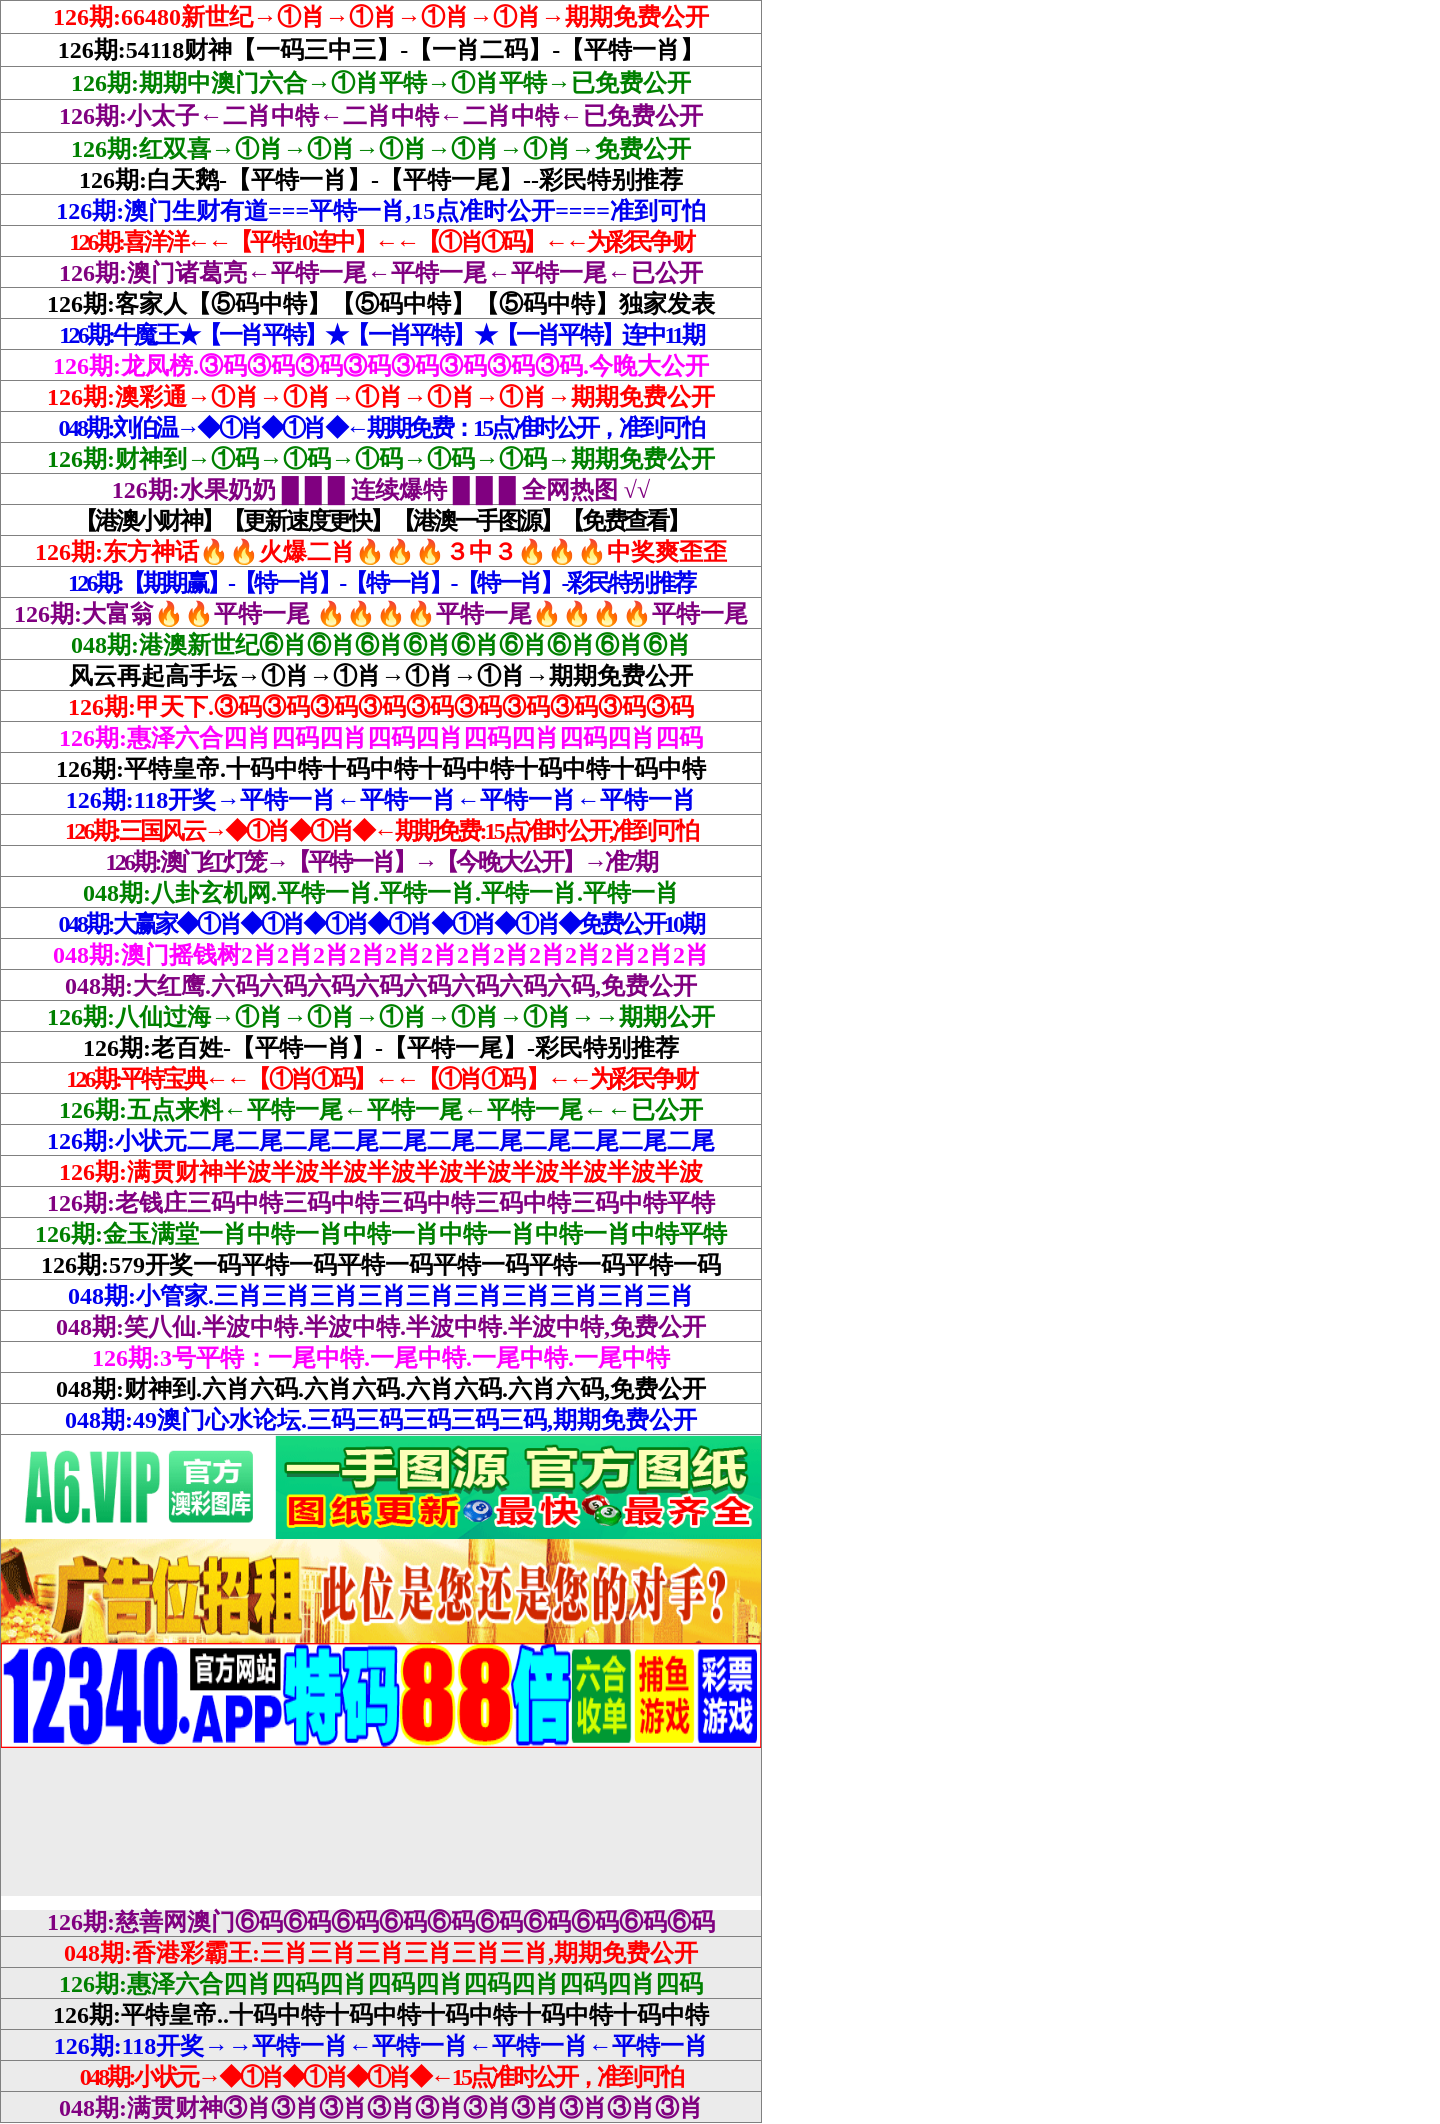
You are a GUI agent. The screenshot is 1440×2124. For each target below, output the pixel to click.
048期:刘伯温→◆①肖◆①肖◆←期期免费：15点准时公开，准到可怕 (381, 428)
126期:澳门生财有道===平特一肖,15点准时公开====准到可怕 (381, 211)
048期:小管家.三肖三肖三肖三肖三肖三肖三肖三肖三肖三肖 (381, 1296)
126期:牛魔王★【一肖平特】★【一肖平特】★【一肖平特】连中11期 (380, 335)
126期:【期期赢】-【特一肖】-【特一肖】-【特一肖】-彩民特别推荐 (381, 583)
